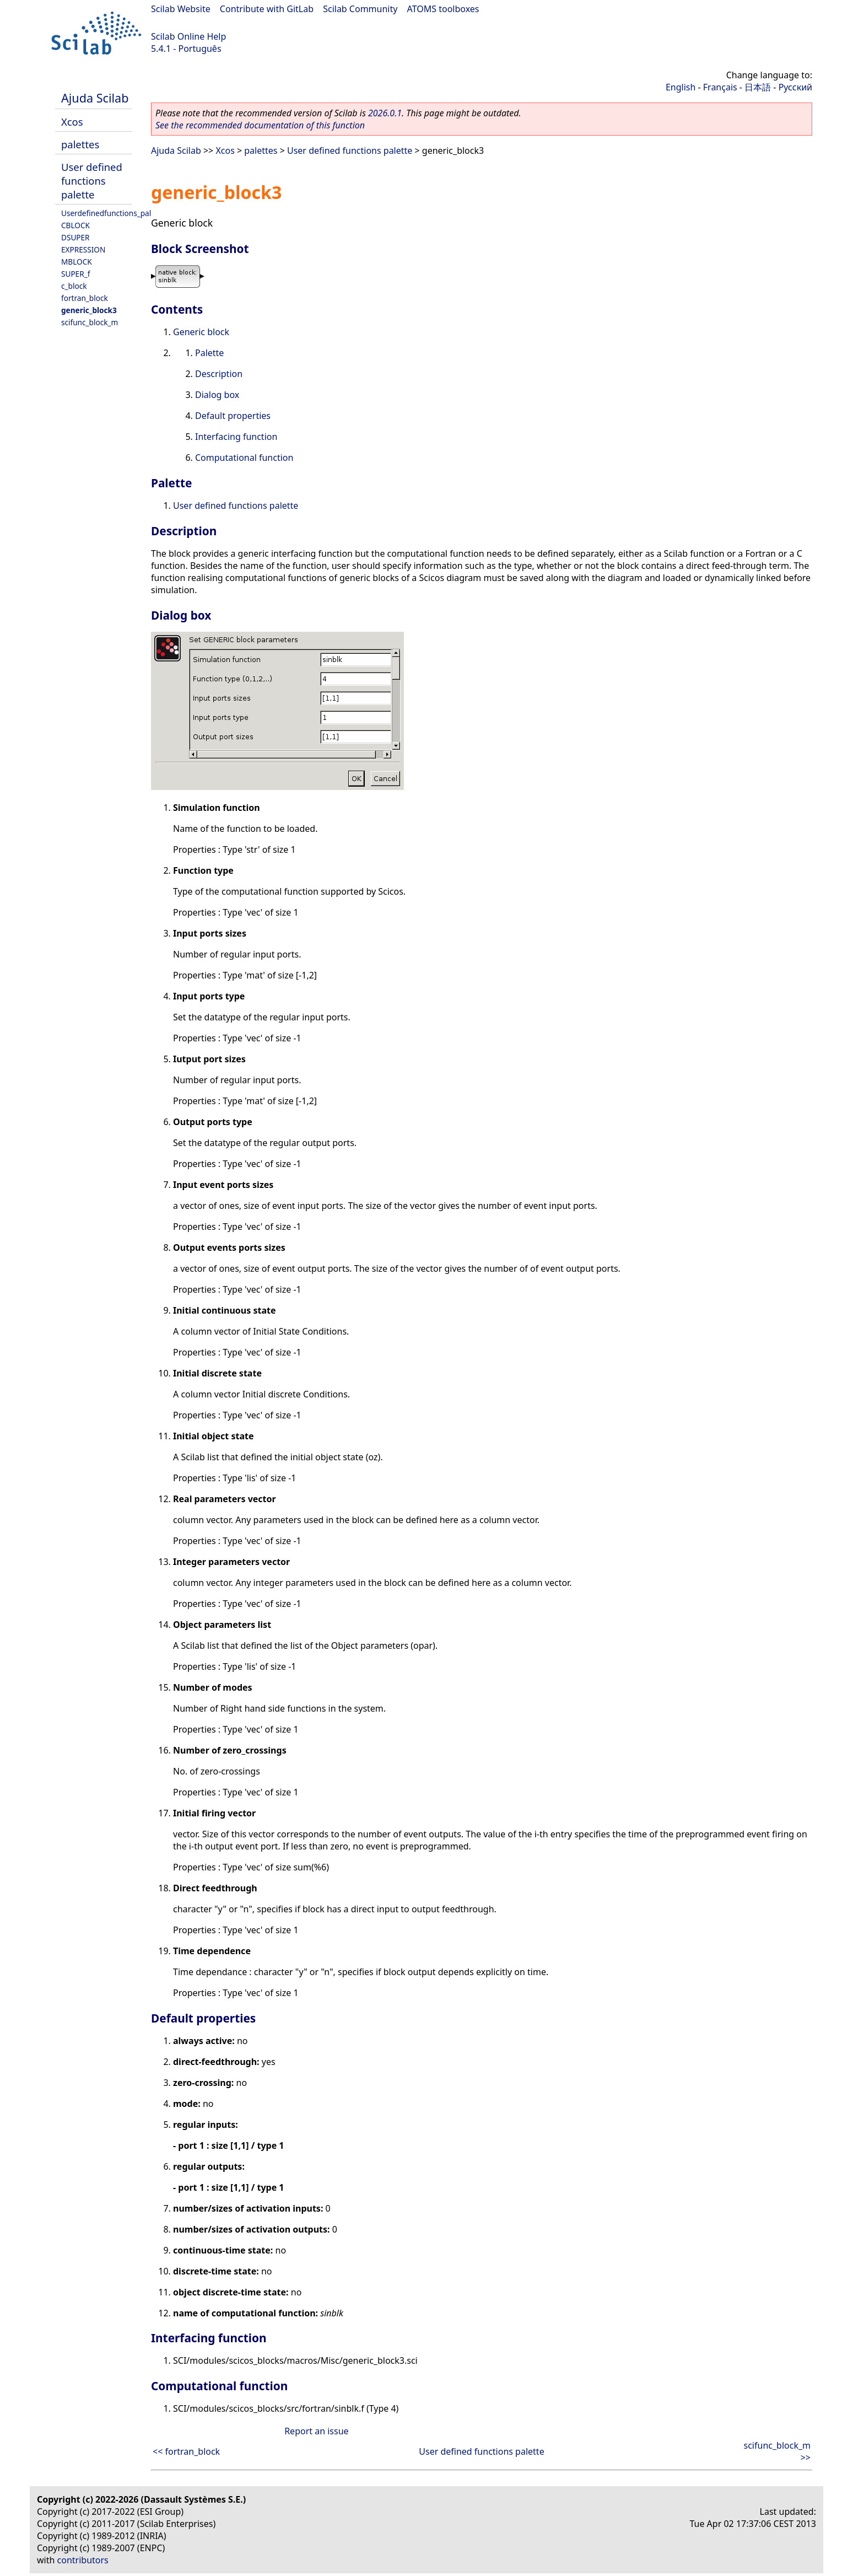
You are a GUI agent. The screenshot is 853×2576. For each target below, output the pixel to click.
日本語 (757, 87)
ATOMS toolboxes (443, 9)
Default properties (233, 416)
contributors (83, 2560)
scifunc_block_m (89, 322)
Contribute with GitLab (267, 9)
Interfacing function (236, 437)
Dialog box (217, 395)
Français (720, 87)
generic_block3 (89, 310)
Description (218, 374)
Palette (209, 353)
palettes (80, 144)
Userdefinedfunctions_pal (106, 213)
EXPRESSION (83, 249)
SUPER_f (75, 273)
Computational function (244, 457)
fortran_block (84, 298)
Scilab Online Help (188, 36)
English (680, 87)
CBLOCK (75, 225)
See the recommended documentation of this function (260, 125)
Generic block (201, 332)
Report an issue (316, 2431)
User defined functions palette (91, 180)
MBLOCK (76, 261)
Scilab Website (180, 9)
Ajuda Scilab (94, 98)
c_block (74, 286)
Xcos (72, 121)
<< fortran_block (186, 2451)
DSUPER (75, 237)
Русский (795, 87)
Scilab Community (360, 9)
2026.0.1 (385, 113)
